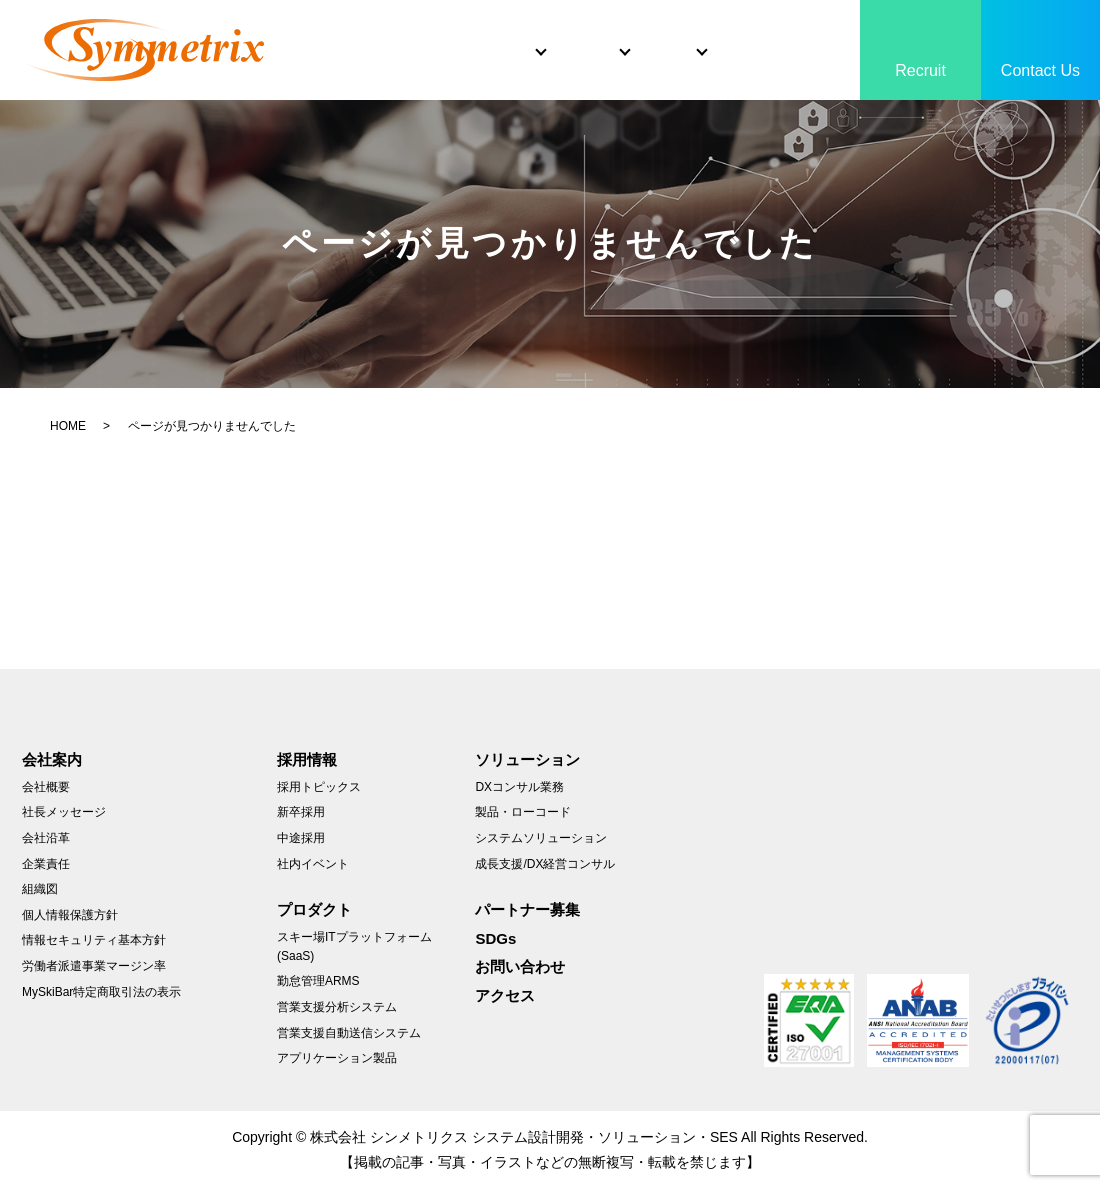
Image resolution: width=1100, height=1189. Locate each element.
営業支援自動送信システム (349, 1033)
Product (627, 33)
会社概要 (46, 787)
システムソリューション (541, 838)
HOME (68, 426)
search (279, 71)
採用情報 (307, 759)
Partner (740, 33)
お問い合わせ (520, 966)
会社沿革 (46, 838)
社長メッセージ (64, 812)
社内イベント (313, 864)
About (389, 33)
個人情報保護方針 (70, 915)
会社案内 (52, 759)
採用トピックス (319, 787)
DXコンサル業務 (519, 787)
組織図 (40, 889)
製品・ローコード (523, 812)
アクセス (505, 995)
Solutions (504, 33)
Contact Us (1040, 70)
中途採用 (301, 838)
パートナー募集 (527, 909)
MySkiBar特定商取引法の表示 (101, 992)
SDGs (830, 33)
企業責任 (46, 864)
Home (305, 33)
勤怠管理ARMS (318, 981)
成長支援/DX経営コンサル (545, 864)
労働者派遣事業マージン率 (94, 966)
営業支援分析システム (337, 1007)
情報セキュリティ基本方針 (94, 940)
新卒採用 (301, 812)
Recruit (920, 70)
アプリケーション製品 (337, 1058)
